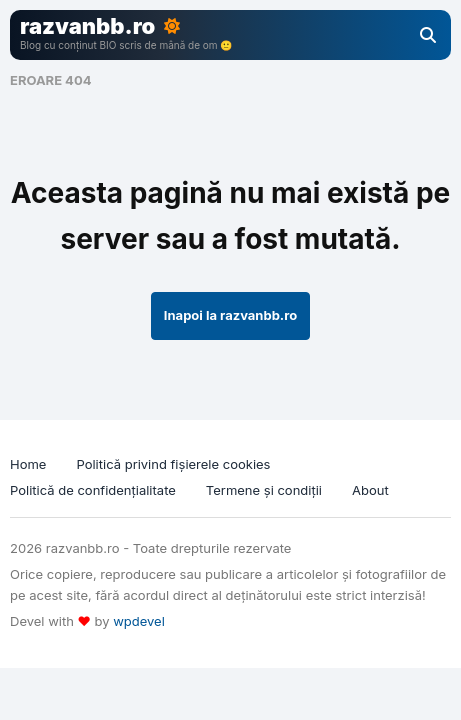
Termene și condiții (264, 490)
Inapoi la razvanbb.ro (230, 315)
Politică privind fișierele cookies (173, 464)
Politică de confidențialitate (93, 490)
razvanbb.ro (87, 26)
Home (28, 464)
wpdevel (139, 621)
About (370, 490)
